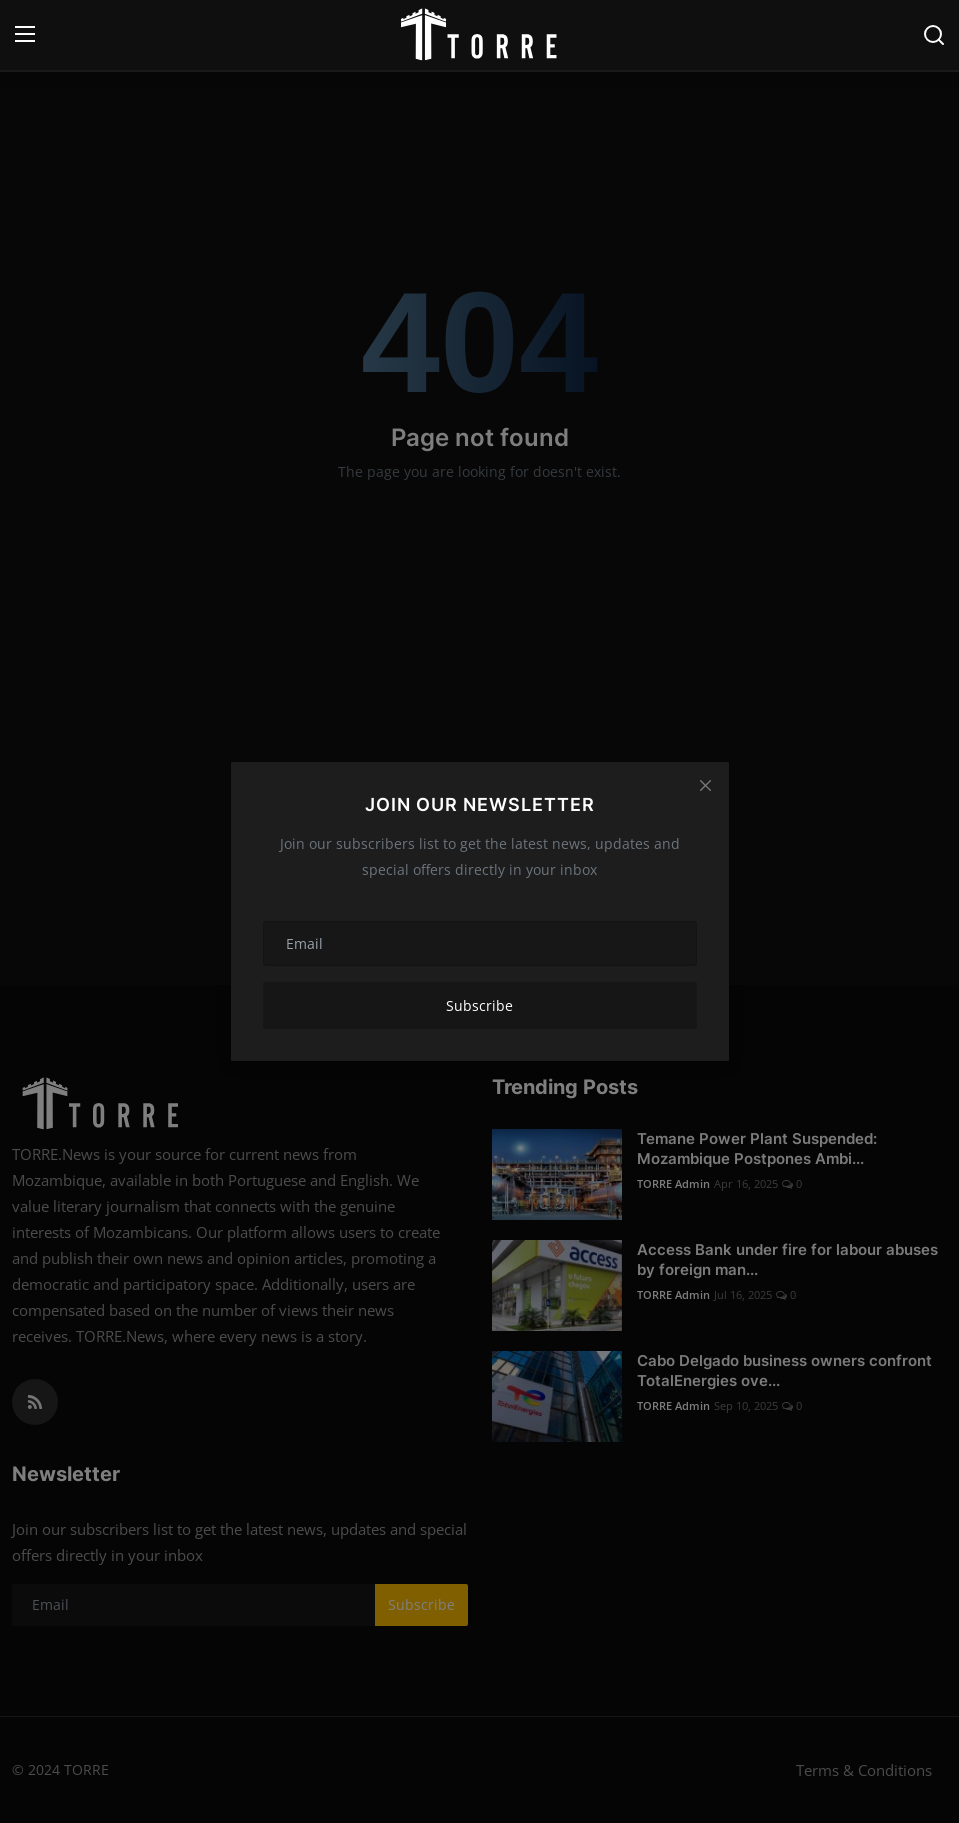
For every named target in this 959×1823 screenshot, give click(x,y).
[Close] (705, 785)
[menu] (25, 35)
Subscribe (479, 1005)
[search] (934, 35)
